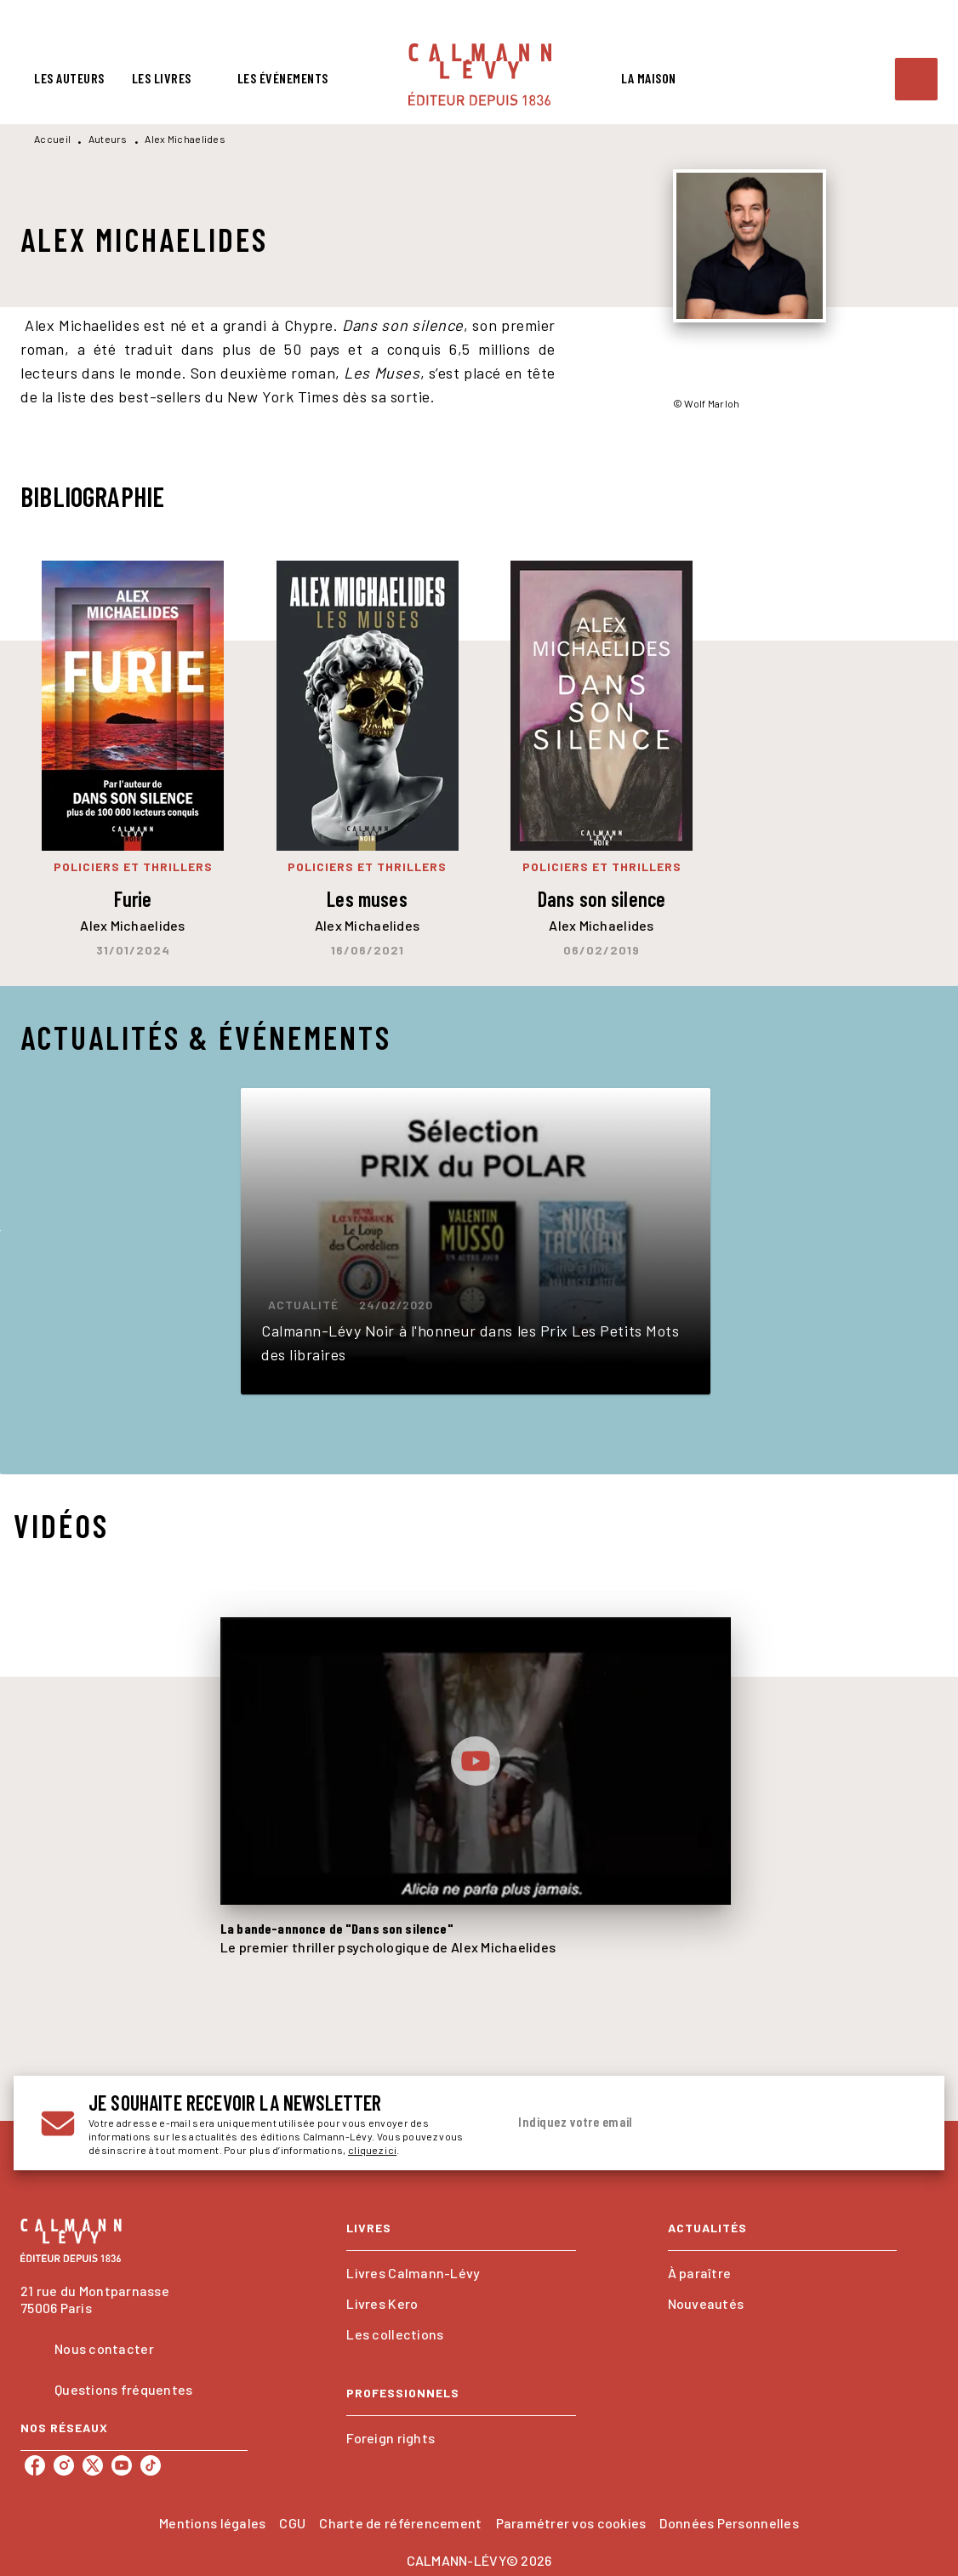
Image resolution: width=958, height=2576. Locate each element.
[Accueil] (479, 74)
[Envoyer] (896, 2123)
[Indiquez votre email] (690, 2122)
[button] (475, 1241)
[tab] (69, 78)
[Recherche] (916, 79)
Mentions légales (212, 2523)
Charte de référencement (400, 2523)
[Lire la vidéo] (475, 1761)
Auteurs (108, 139)
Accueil (52, 139)
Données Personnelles (728, 2523)
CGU (292, 2523)
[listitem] (34, 2465)
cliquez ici (372, 2150)
